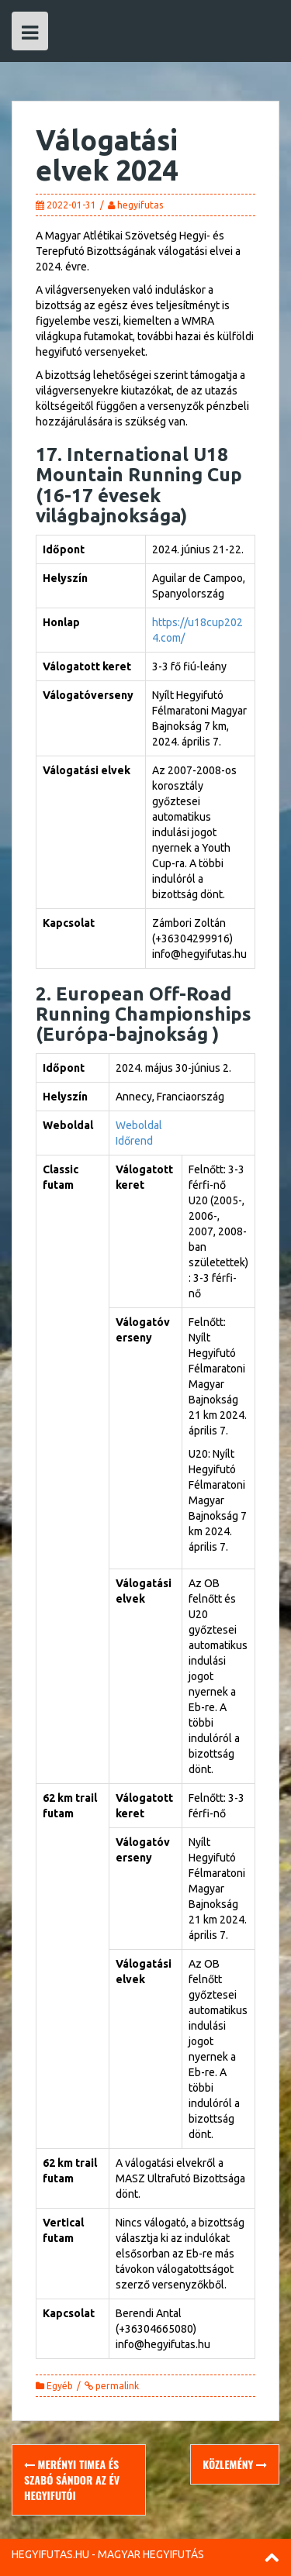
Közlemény (235, 2464)
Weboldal (139, 1125)
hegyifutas (140, 205)
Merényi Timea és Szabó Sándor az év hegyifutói (72, 2479)
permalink (116, 2386)
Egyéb (60, 2386)
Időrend (134, 1141)
